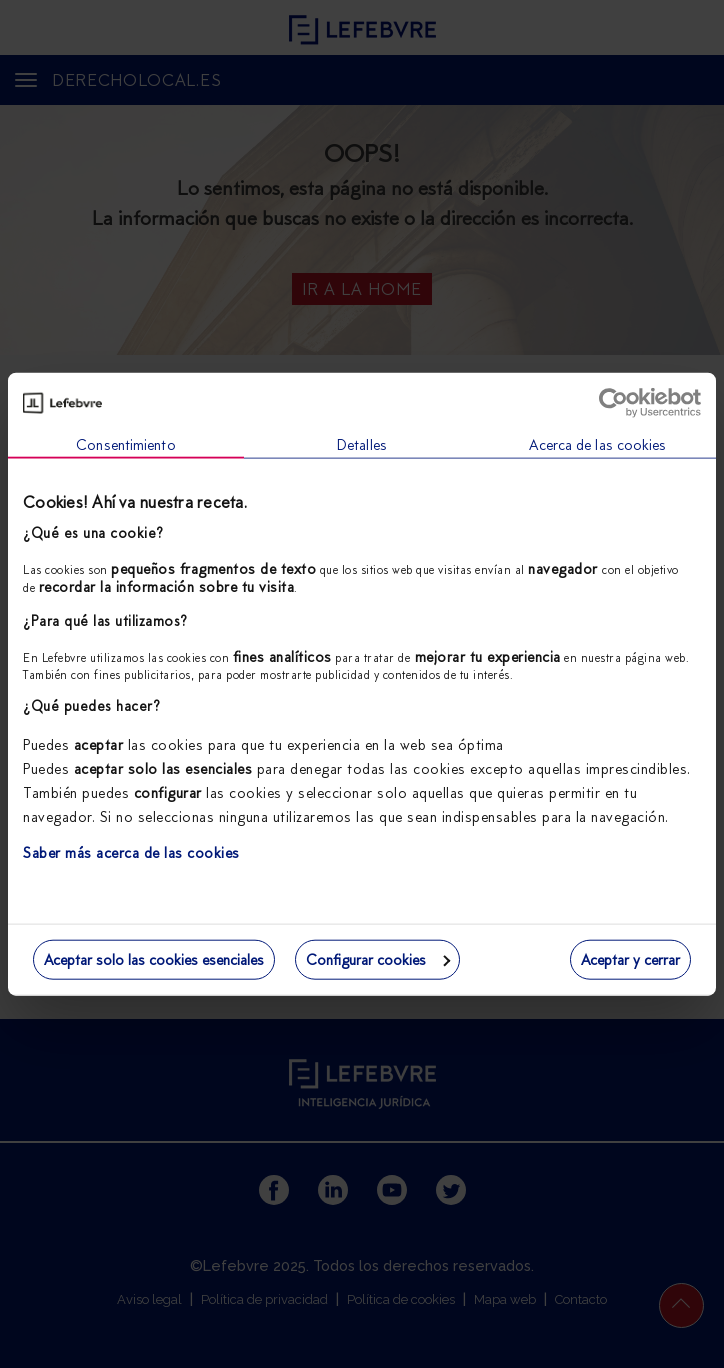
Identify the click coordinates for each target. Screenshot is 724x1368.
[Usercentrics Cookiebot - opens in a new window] (613, 403)
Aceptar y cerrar (630, 959)
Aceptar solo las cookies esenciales (154, 959)
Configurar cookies (378, 959)
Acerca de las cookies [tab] (597, 445)
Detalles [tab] (362, 445)
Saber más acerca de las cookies (131, 853)
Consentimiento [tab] (125, 445)
